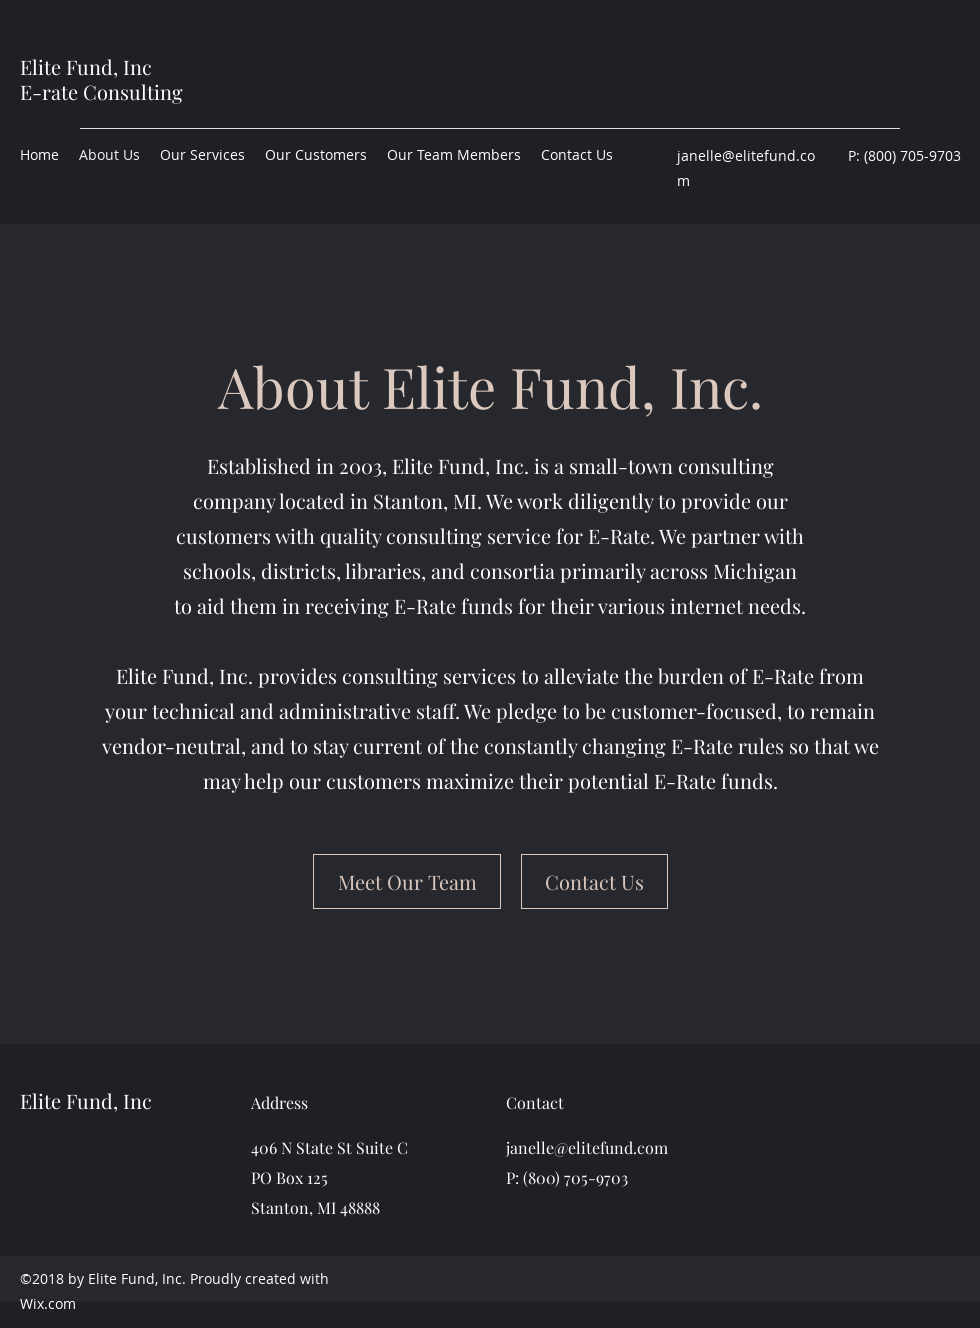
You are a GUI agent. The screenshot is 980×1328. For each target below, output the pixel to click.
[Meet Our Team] (407, 881)
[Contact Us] (594, 881)
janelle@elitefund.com (587, 1147)
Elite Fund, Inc (86, 66)
